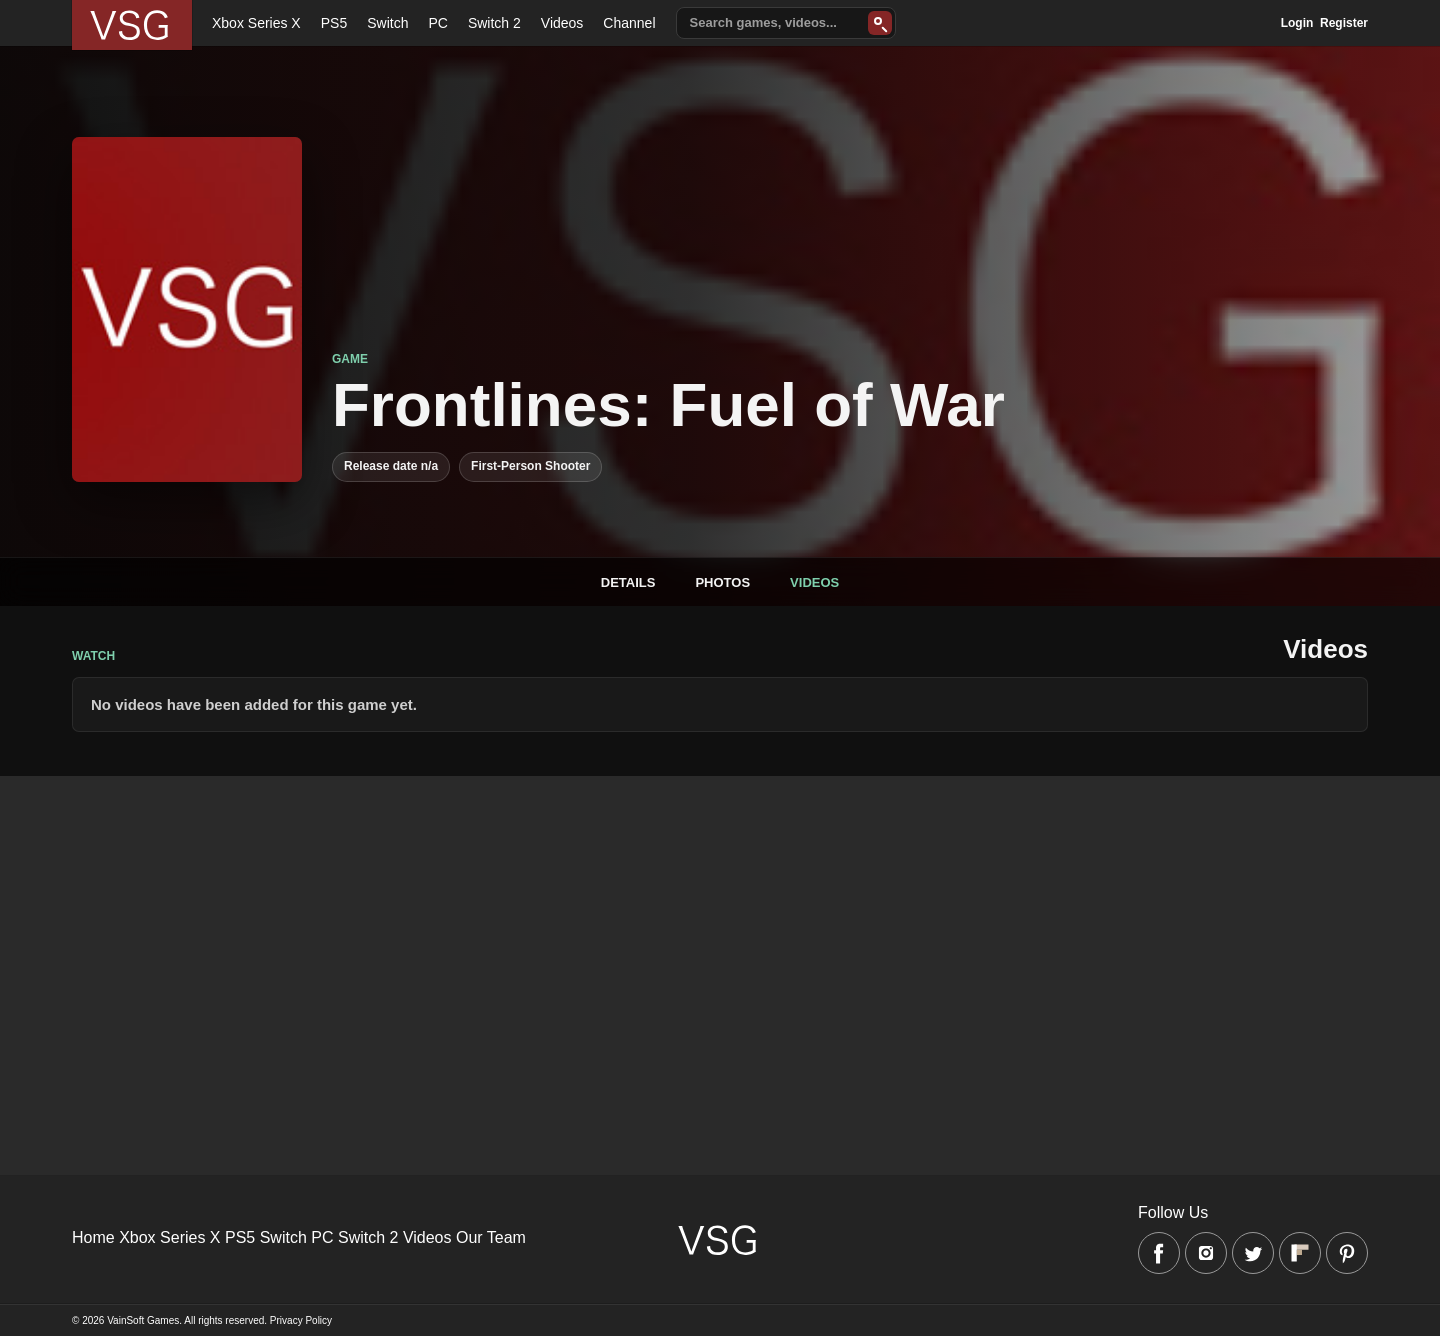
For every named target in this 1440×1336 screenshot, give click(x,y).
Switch (387, 23)
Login (1297, 23)
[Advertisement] (600, 916)
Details (628, 582)
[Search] (880, 23)
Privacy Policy (301, 1320)
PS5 (334, 23)
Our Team (491, 1237)
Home (93, 1237)
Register (1344, 23)
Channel (629, 23)
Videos (562, 23)
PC (437, 23)
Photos (722, 582)
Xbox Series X (256, 23)
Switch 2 (494, 23)
